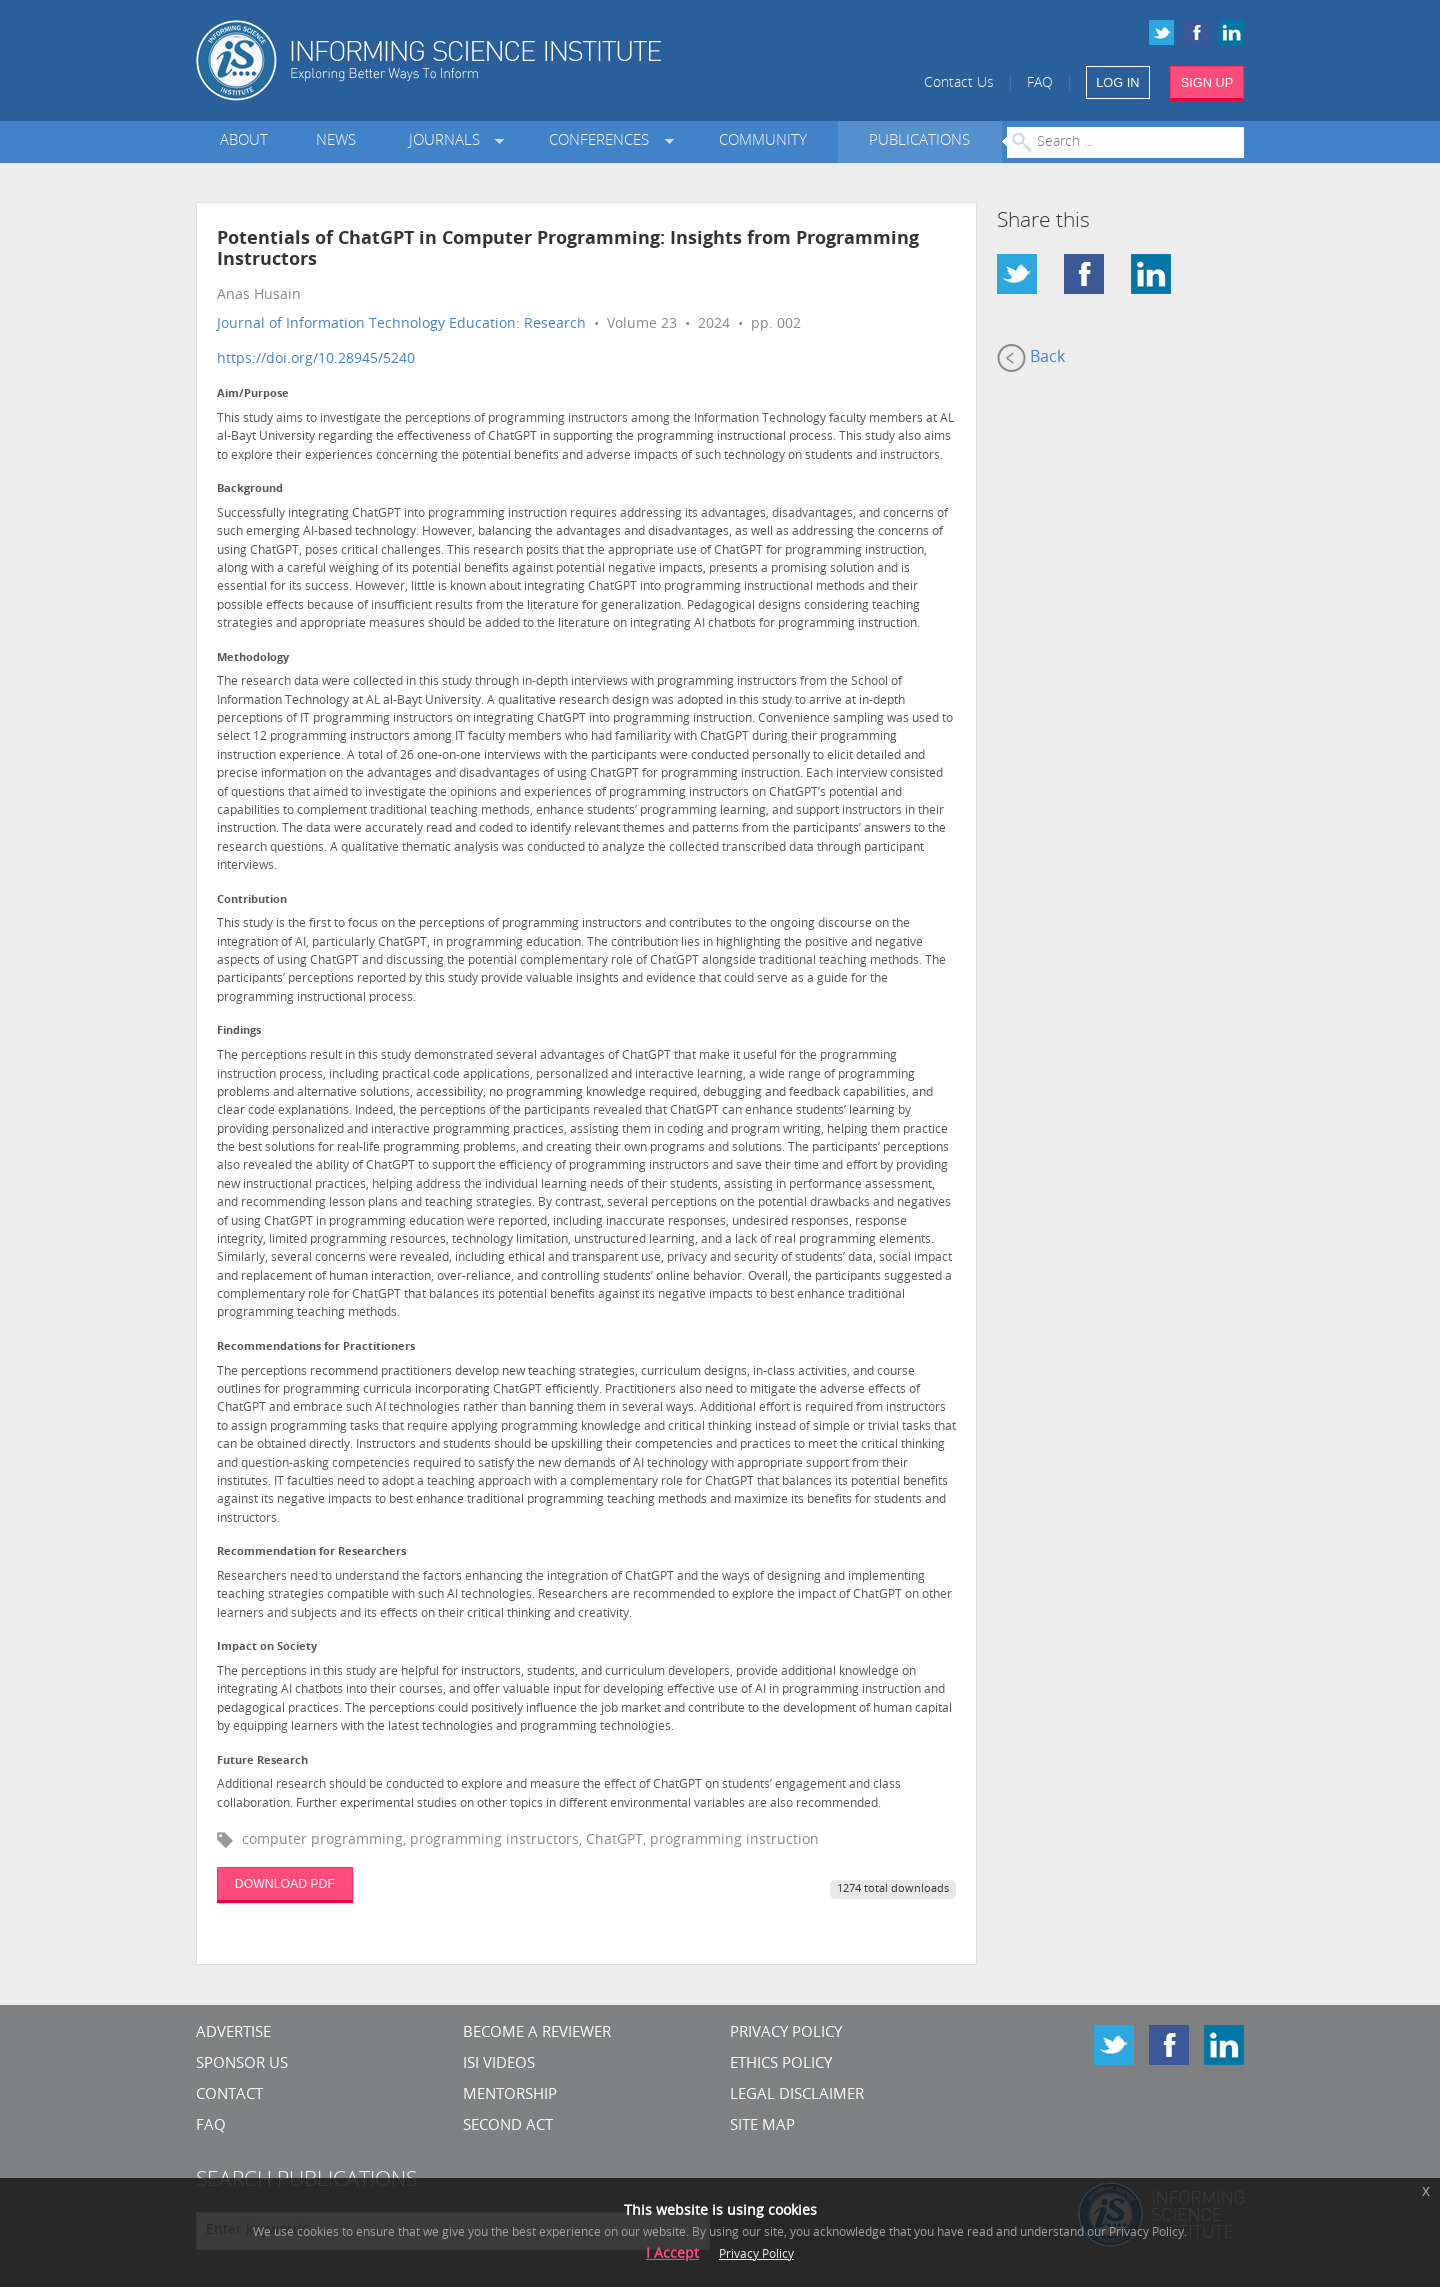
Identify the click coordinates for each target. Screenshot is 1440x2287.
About (244, 141)
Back (1031, 358)
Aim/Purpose (253, 394)
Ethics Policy (781, 2064)
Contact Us (959, 83)
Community (763, 141)
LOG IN (1117, 82)
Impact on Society (267, 1647)
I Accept (672, 2254)
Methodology (253, 658)
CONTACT (229, 2095)
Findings (239, 1031)
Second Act (508, 2126)
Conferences (603, 141)
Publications (919, 141)
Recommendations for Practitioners (316, 1347)
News (336, 141)
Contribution (252, 900)
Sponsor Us (242, 2064)
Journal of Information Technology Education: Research (401, 324)
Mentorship (510, 2095)
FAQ (1040, 83)
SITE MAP (762, 2126)
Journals (448, 141)
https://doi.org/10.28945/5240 (316, 359)
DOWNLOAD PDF (285, 1884)
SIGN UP (1207, 82)
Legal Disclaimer (797, 2095)
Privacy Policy (786, 2033)
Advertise (233, 2033)
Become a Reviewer (537, 2033)
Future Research (262, 1761)
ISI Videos (499, 2064)
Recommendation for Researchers (311, 1552)
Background (250, 489)
